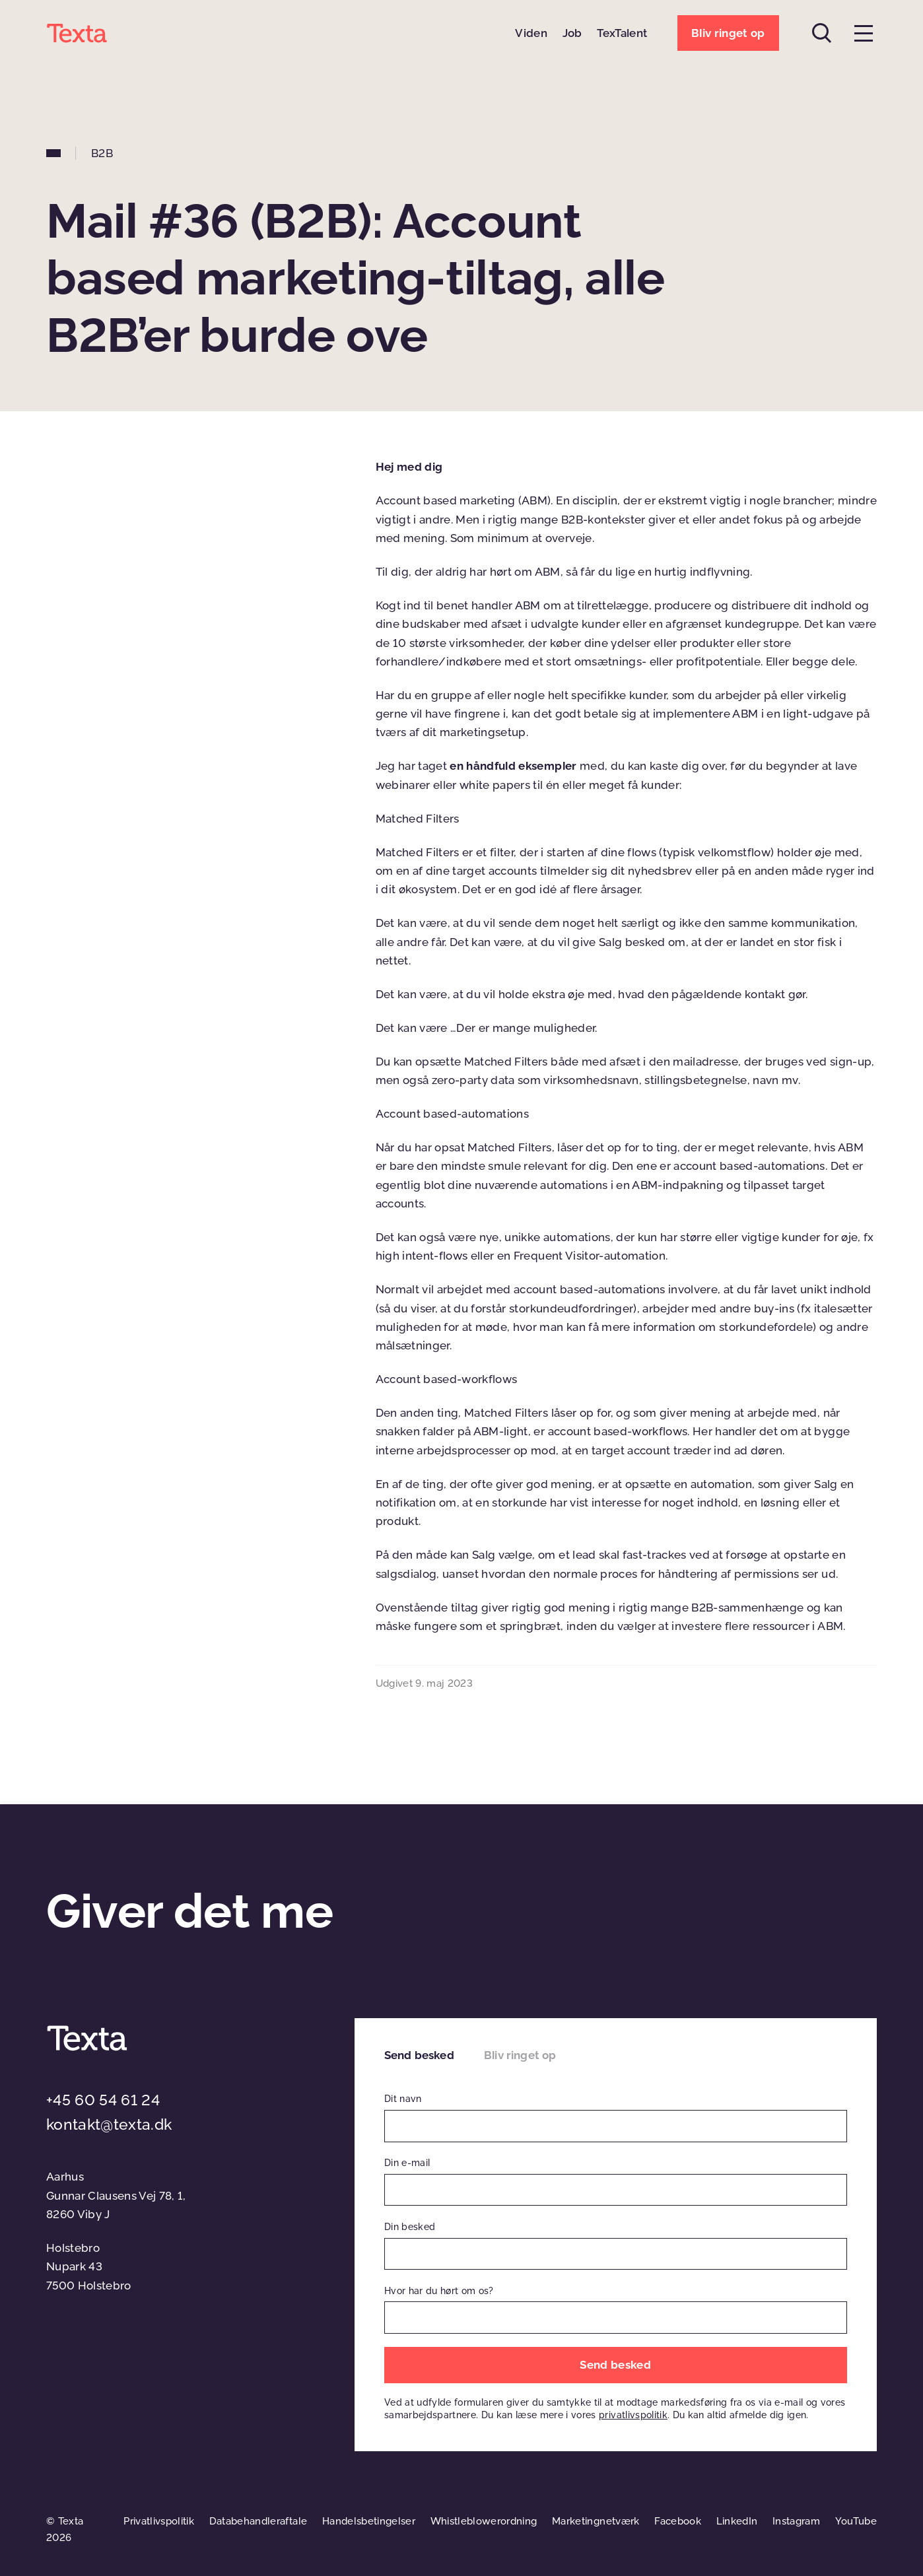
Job (572, 33)
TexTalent (622, 33)
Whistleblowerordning (483, 2521)
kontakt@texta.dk (109, 2124)
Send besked (419, 2055)
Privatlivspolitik (158, 2521)
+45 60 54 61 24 (103, 2100)
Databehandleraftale (258, 2521)
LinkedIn (737, 2521)
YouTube (856, 2521)
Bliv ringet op (520, 2055)
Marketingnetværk (595, 2521)
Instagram (796, 2521)
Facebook (677, 2521)
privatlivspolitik (633, 2415)
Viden (531, 33)
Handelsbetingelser (368, 2521)
